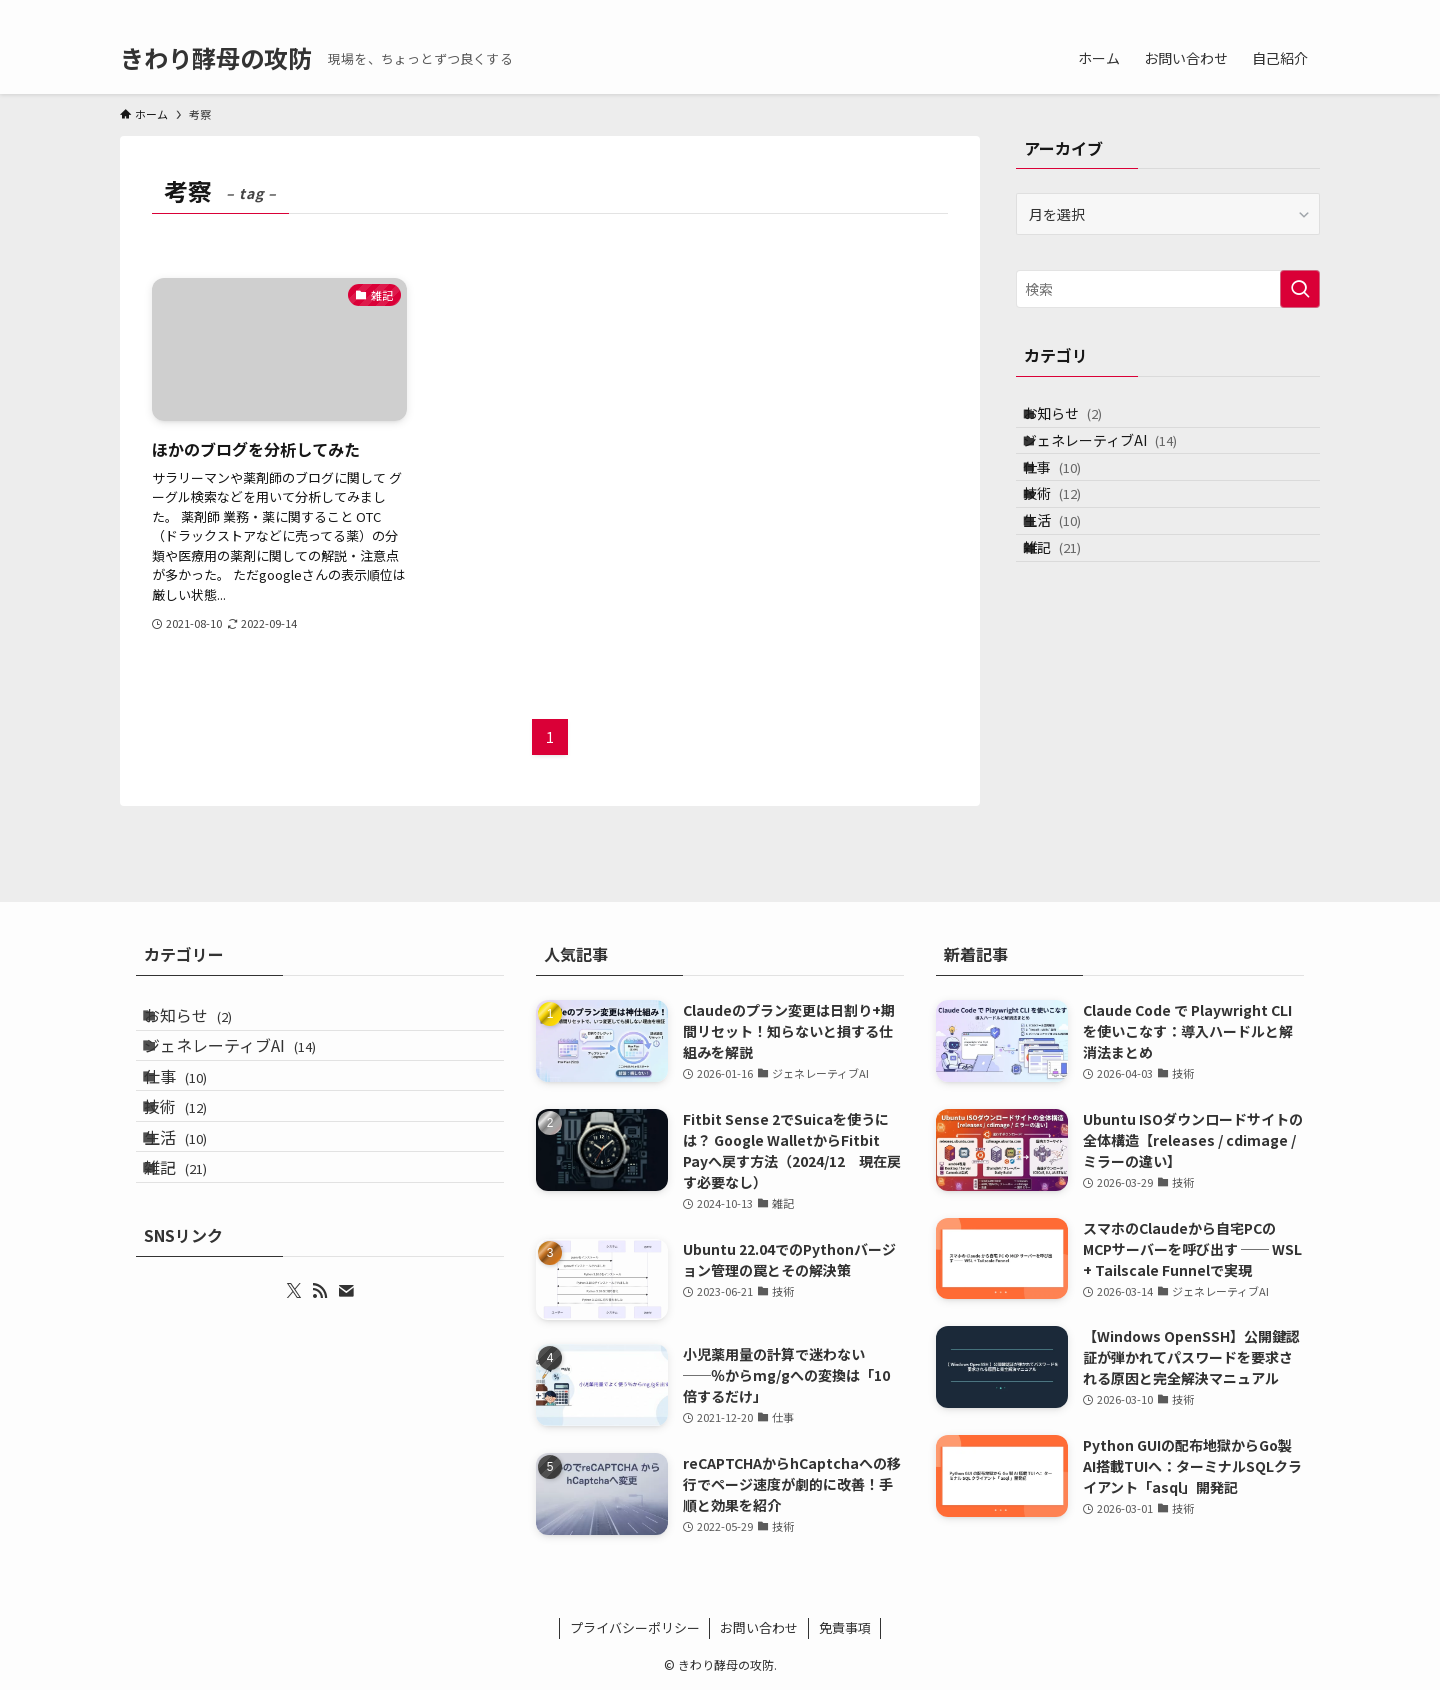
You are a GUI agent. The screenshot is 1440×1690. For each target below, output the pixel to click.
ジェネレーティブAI (1118, 462)
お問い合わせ (759, 1627)
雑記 (1070, 628)
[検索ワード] (1168, 289)
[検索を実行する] (1300, 289)
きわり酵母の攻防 (216, 58)
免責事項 (845, 1627)
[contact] (1281, 11)
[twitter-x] (1229, 11)
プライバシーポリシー (635, 1627)
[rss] (1255, 11)
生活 (1070, 587)
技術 (1070, 545)
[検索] (1307, 11)
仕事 (1070, 503)
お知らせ (1080, 420)
